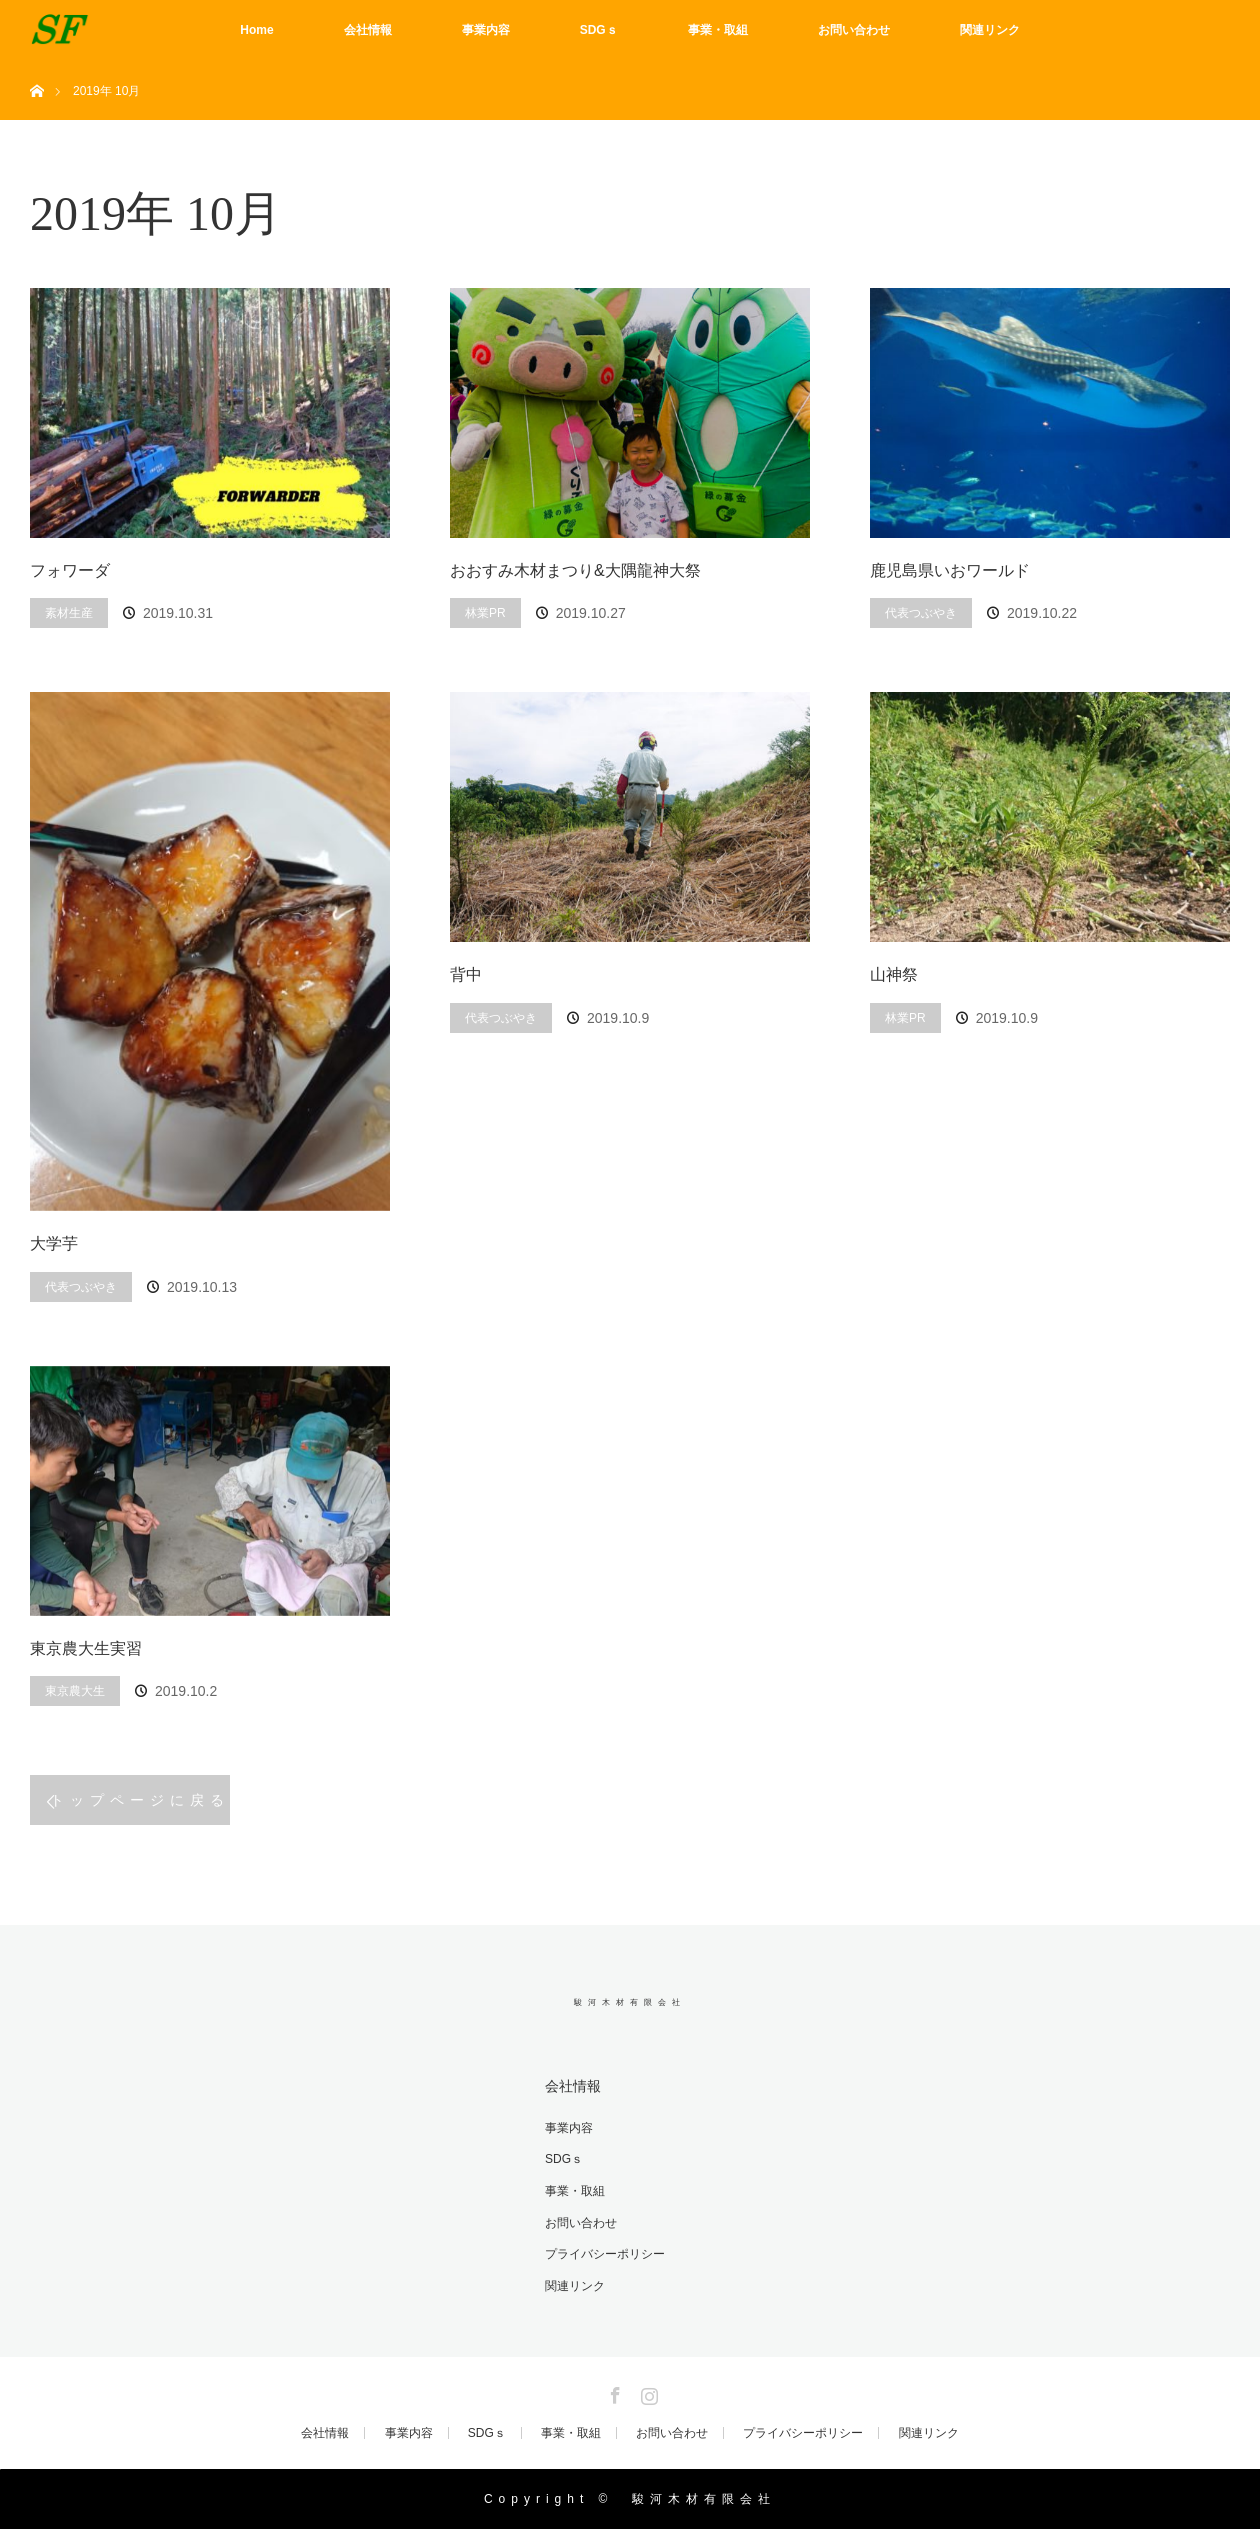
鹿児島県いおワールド (950, 570)
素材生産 (69, 613)
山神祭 (894, 974)
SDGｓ (599, 30)
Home (256, 30)
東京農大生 (75, 1691)
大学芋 (54, 1243)
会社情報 (368, 30)
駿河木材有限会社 (630, 2002)
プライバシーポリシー (605, 2254)
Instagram (647, 2392)
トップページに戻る (140, 1800)
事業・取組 (718, 30)
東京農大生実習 (86, 1648)
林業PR (485, 613)
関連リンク (990, 30)
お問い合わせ (854, 30)
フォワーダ (70, 570)
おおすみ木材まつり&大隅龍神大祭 (575, 570)
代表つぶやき (921, 613)
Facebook (613, 2392)
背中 (466, 974)
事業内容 (486, 30)
